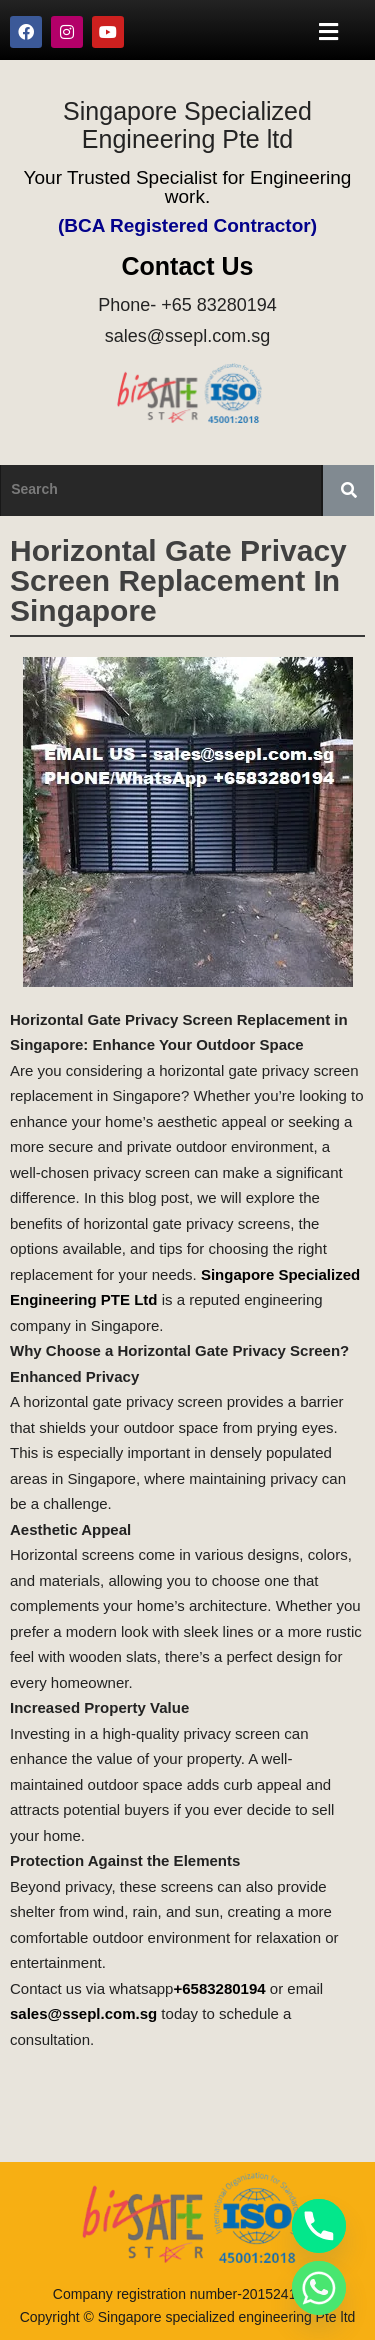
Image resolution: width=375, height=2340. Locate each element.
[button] (329, 31)
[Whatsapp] (319, 2288)
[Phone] (319, 2226)
